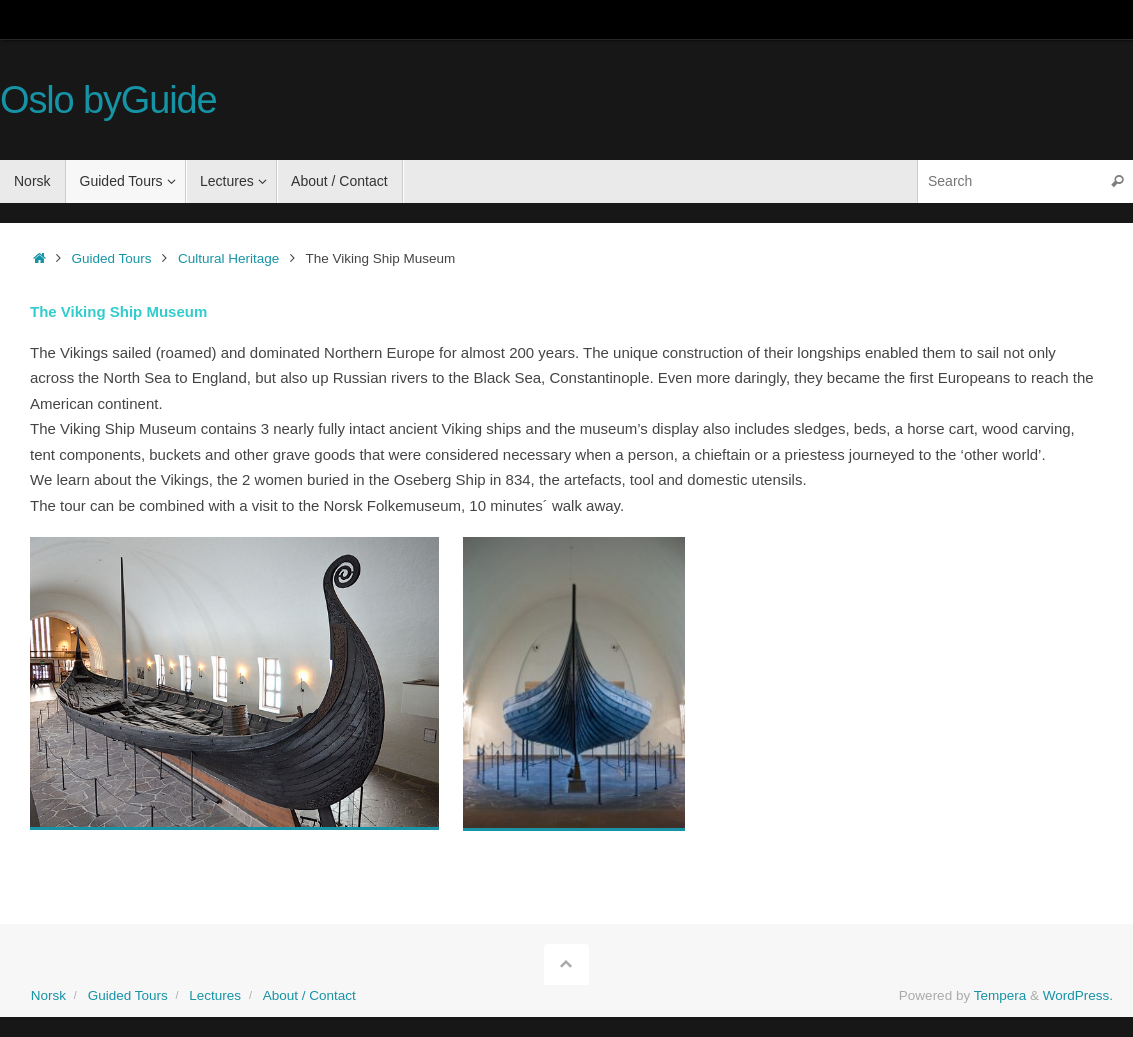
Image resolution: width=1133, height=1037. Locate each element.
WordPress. (1078, 995)
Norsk (48, 995)
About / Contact (309, 995)
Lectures (215, 995)
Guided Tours (112, 258)
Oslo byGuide (108, 100)
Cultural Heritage (228, 258)
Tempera (1000, 995)
